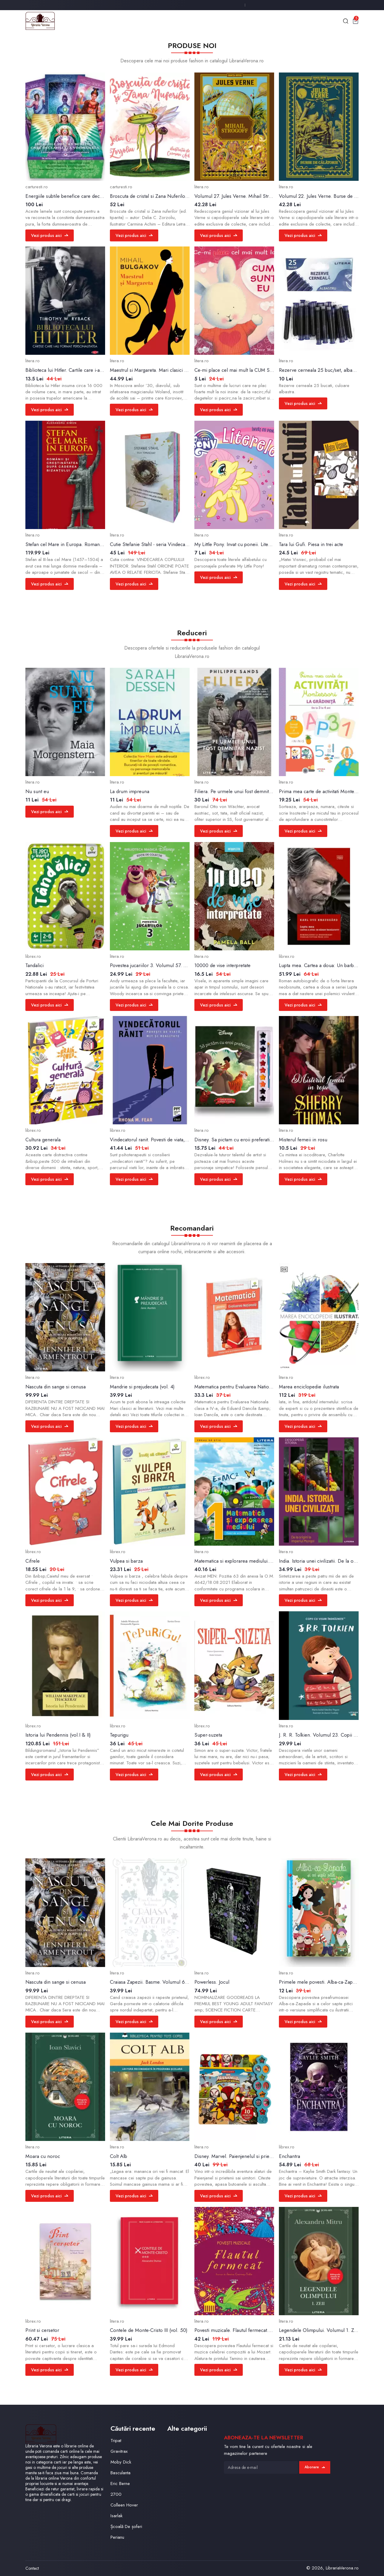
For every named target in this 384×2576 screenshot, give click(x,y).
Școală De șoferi (126, 2526)
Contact (32, 2568)
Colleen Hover (124, 2505)
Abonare (315, 2467)
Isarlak (116, 2515)
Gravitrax (119, 2451)
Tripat (115, 2440)
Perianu (117, 2537)
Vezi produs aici (49, 235)
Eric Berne (120, 2483)
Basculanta (120, 2472)
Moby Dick (120, 2462)
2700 (116, 2494)
